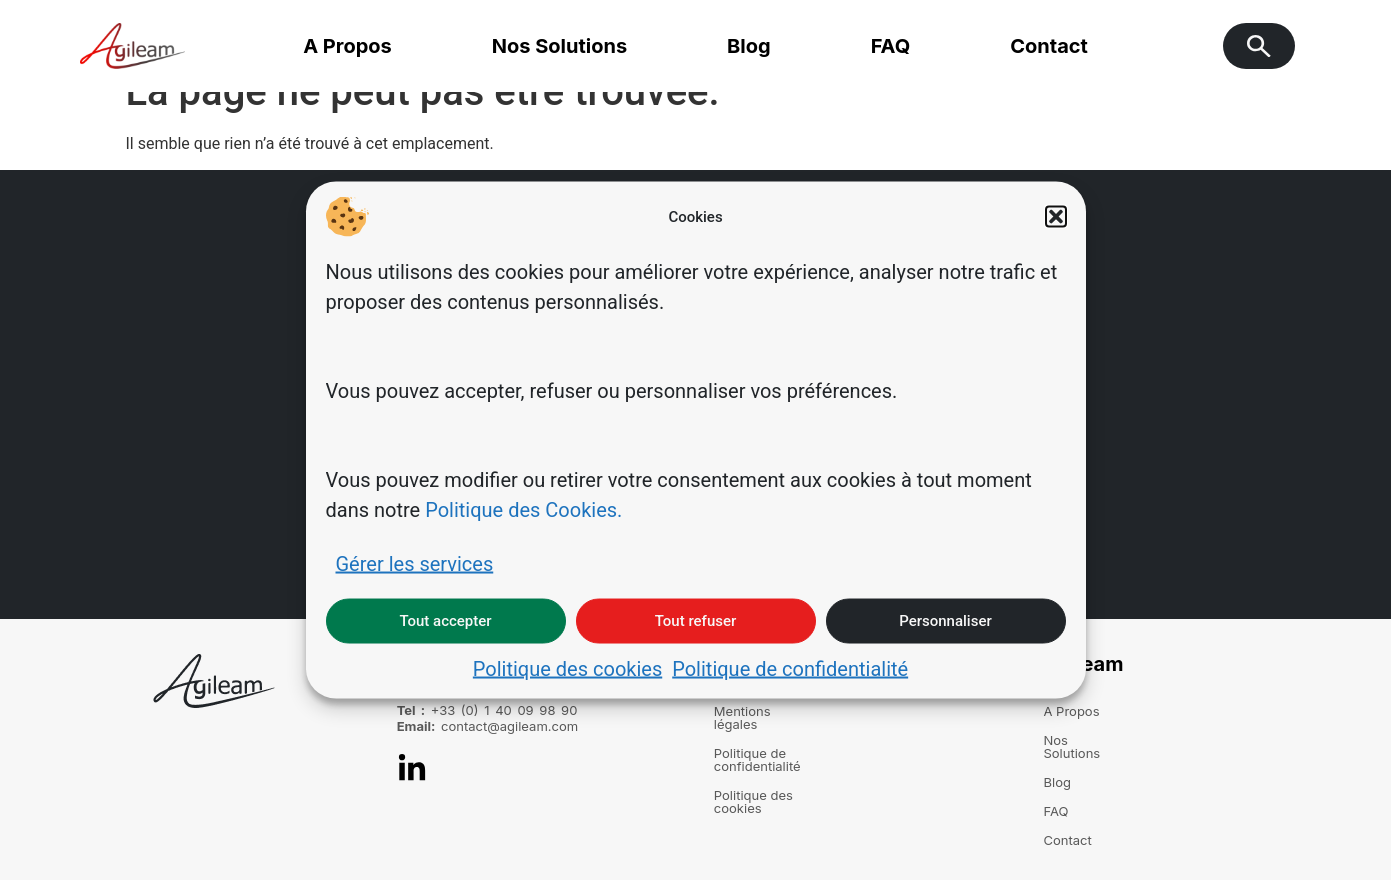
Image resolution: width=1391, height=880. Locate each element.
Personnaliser (945, 621)
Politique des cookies (567, 668)
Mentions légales (766, 711)
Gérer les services (415, 563)
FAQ (891, 46)
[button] (1056, 217)
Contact (1049, 46)
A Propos (347, 46)
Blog (749, 46)
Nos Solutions (559, 46)
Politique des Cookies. (523, 509)
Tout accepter (445, 621)
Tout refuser (696, 621)
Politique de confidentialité (790, 668)
